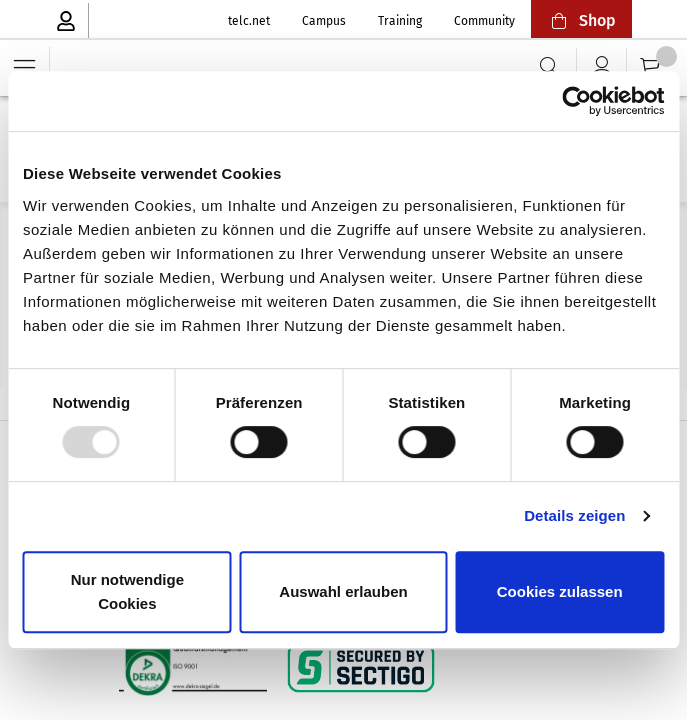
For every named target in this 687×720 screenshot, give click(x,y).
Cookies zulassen (560, 591)
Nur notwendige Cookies (127, 591)
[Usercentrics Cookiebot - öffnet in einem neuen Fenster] (576, 101)
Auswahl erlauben (343, 591)
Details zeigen (574, 515)
